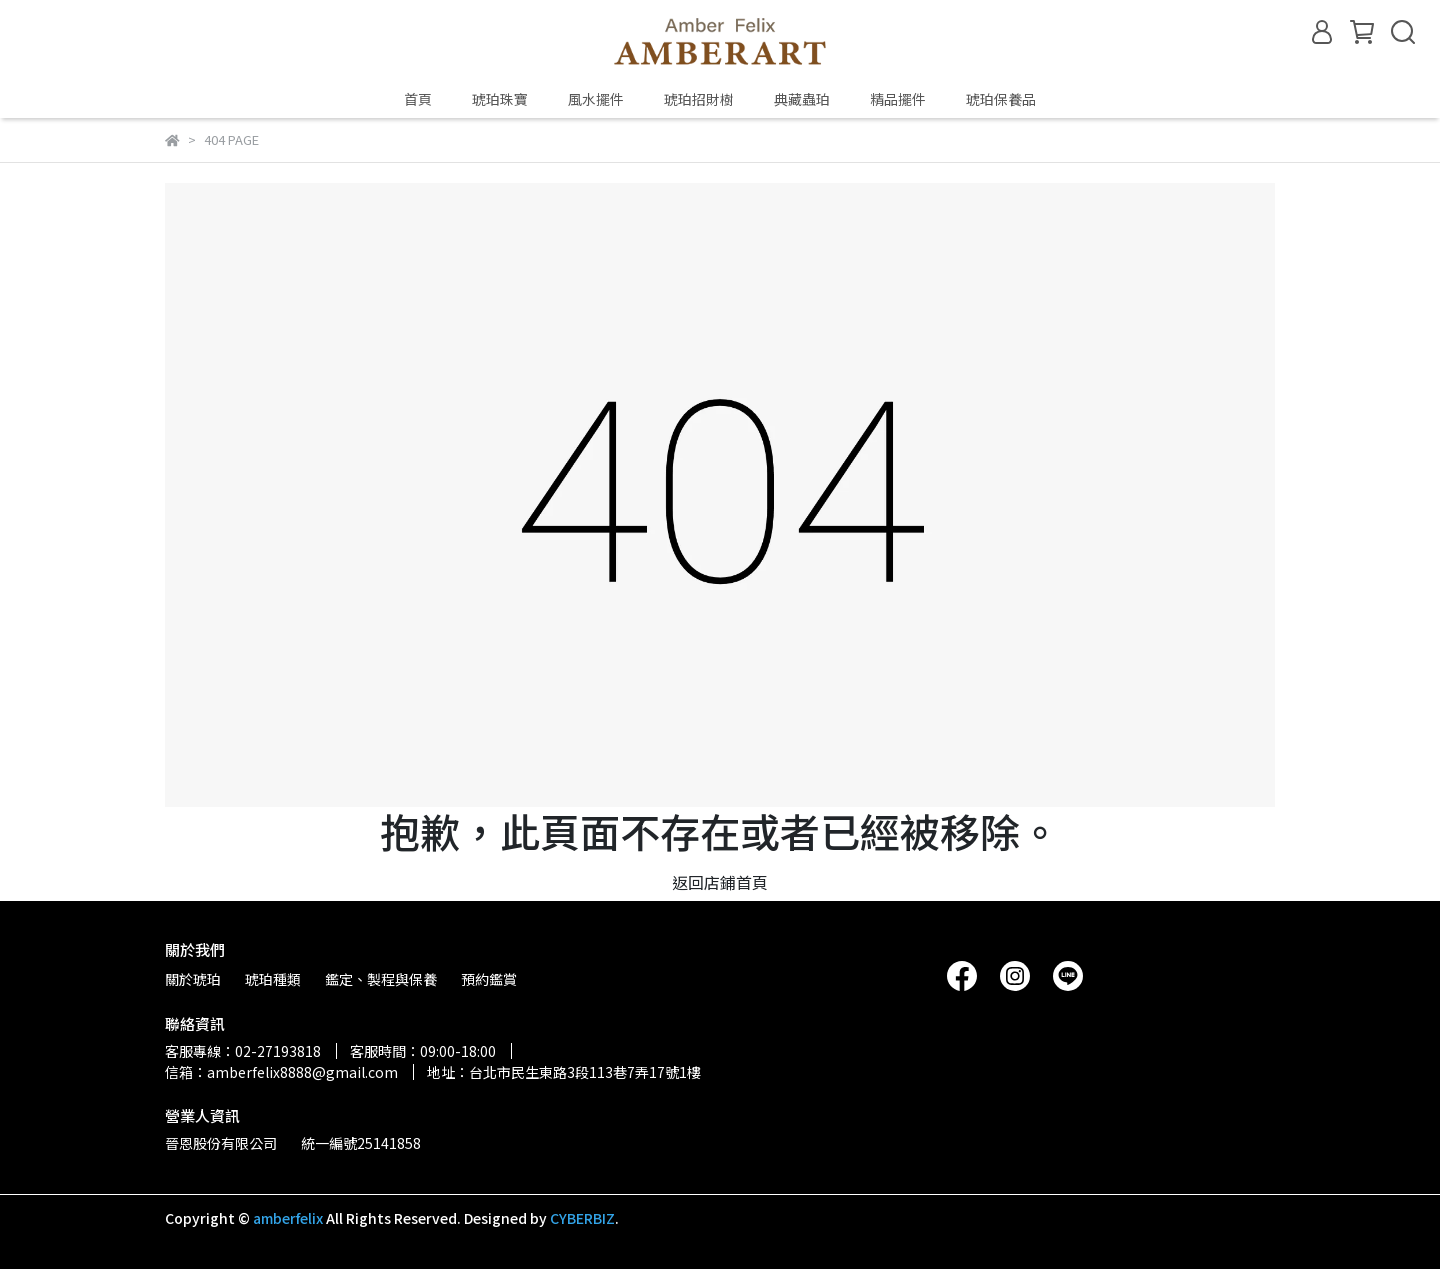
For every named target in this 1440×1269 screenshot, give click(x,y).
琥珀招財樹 (699, 99)
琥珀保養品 (1001, 99)
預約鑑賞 (489, 979)
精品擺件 (898, 99)
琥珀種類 (273, 979)
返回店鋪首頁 (720, 882)
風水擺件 (596, 99)
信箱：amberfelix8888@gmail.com (281, 1072)
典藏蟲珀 (802, 99)
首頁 (418, 99)
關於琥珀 (193, 979)
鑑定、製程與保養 (381, 979)
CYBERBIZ (582, 1218)
